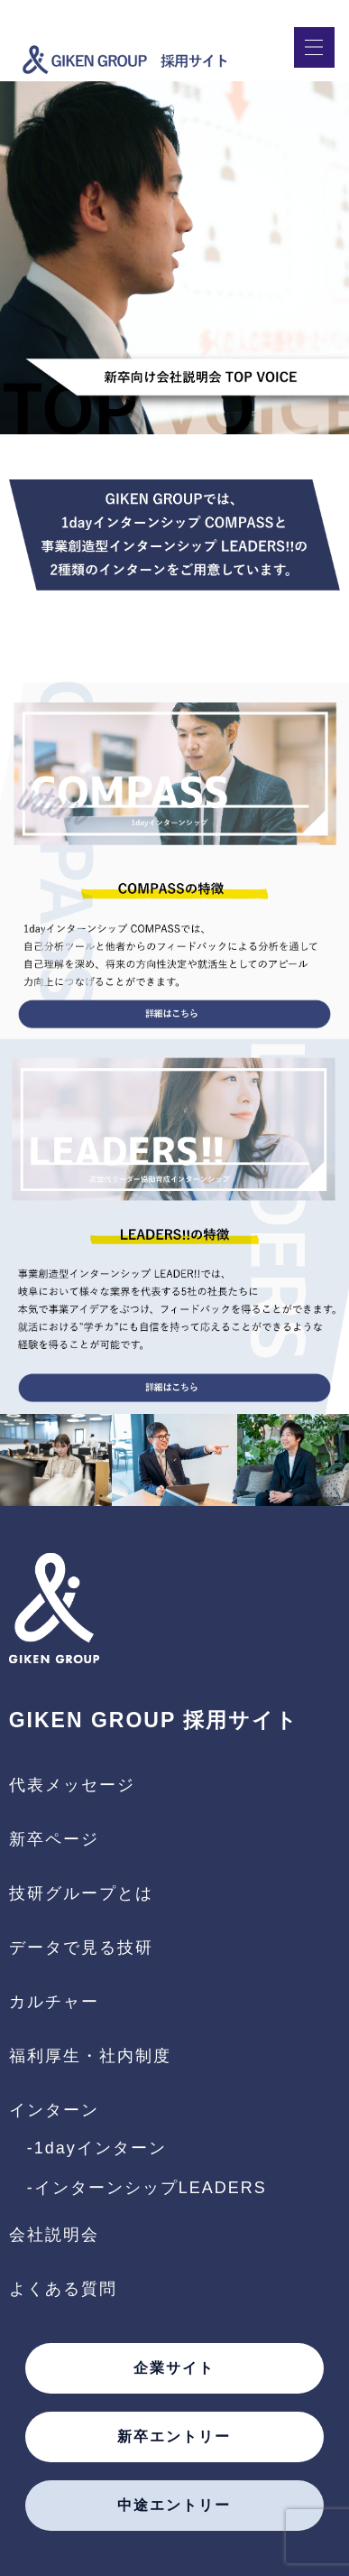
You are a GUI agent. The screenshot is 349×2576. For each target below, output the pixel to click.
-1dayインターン (97, 2148)
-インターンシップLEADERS (147, 2188)
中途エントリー (174, 2505)
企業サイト (174, 2368)
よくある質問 (63, 2289)
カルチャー (54, 2002)
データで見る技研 (81, 1948)
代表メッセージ (72, 1785)
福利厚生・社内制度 (90, 2056)
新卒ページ (54, 1839)
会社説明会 (54, 2235)
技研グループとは (81, 1893)
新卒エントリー (174, 2437)
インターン (54, 2110)
